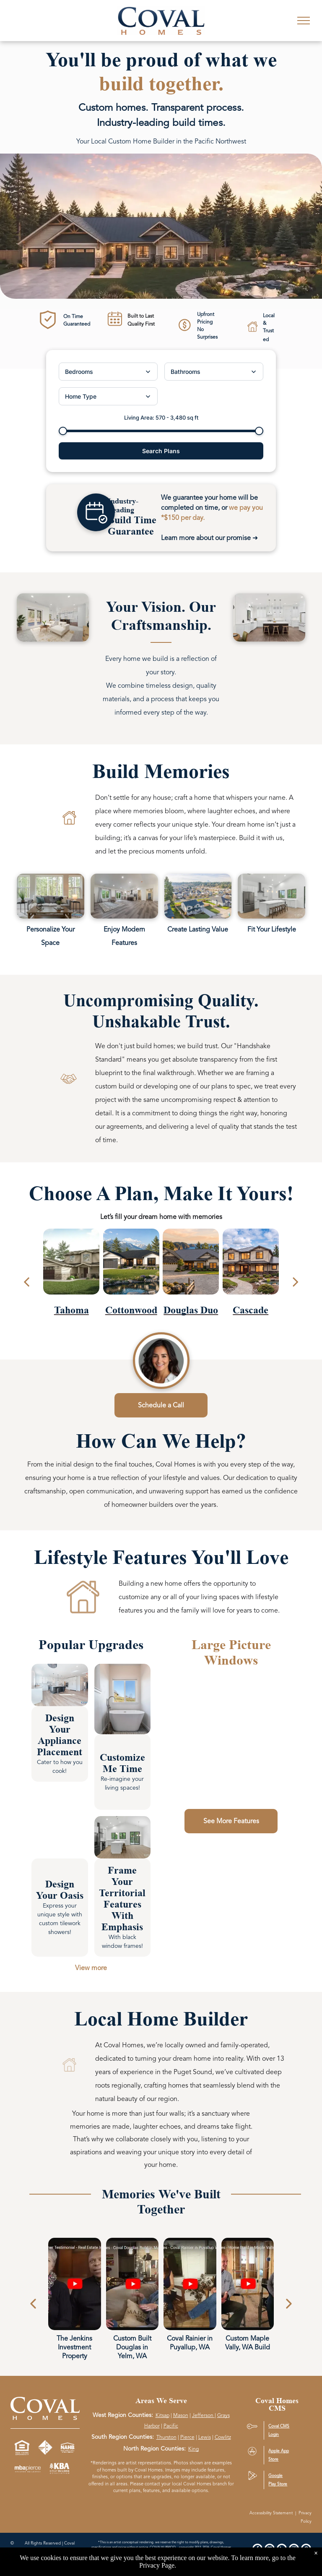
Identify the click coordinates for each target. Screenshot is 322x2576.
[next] (295, 1282)
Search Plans (161, 450)
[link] (59, 1685)
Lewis (204, 2437)
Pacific (171, 2426)
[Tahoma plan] (71, 1275)
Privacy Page (156, 2565)
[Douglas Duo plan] (191, 1275)
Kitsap (162, 2415)
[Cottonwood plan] (131, 1275)
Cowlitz (223, 2437)
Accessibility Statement (271, 2513)
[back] (26, 1282)
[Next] (289, 2304)
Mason (180, 2415)
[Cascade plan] (251, 1275)
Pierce (187, 2437)
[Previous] (33, 2304)
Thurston (166, 2437)
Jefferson (202, 2415)
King (193, 2449)
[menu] (303, 20)
